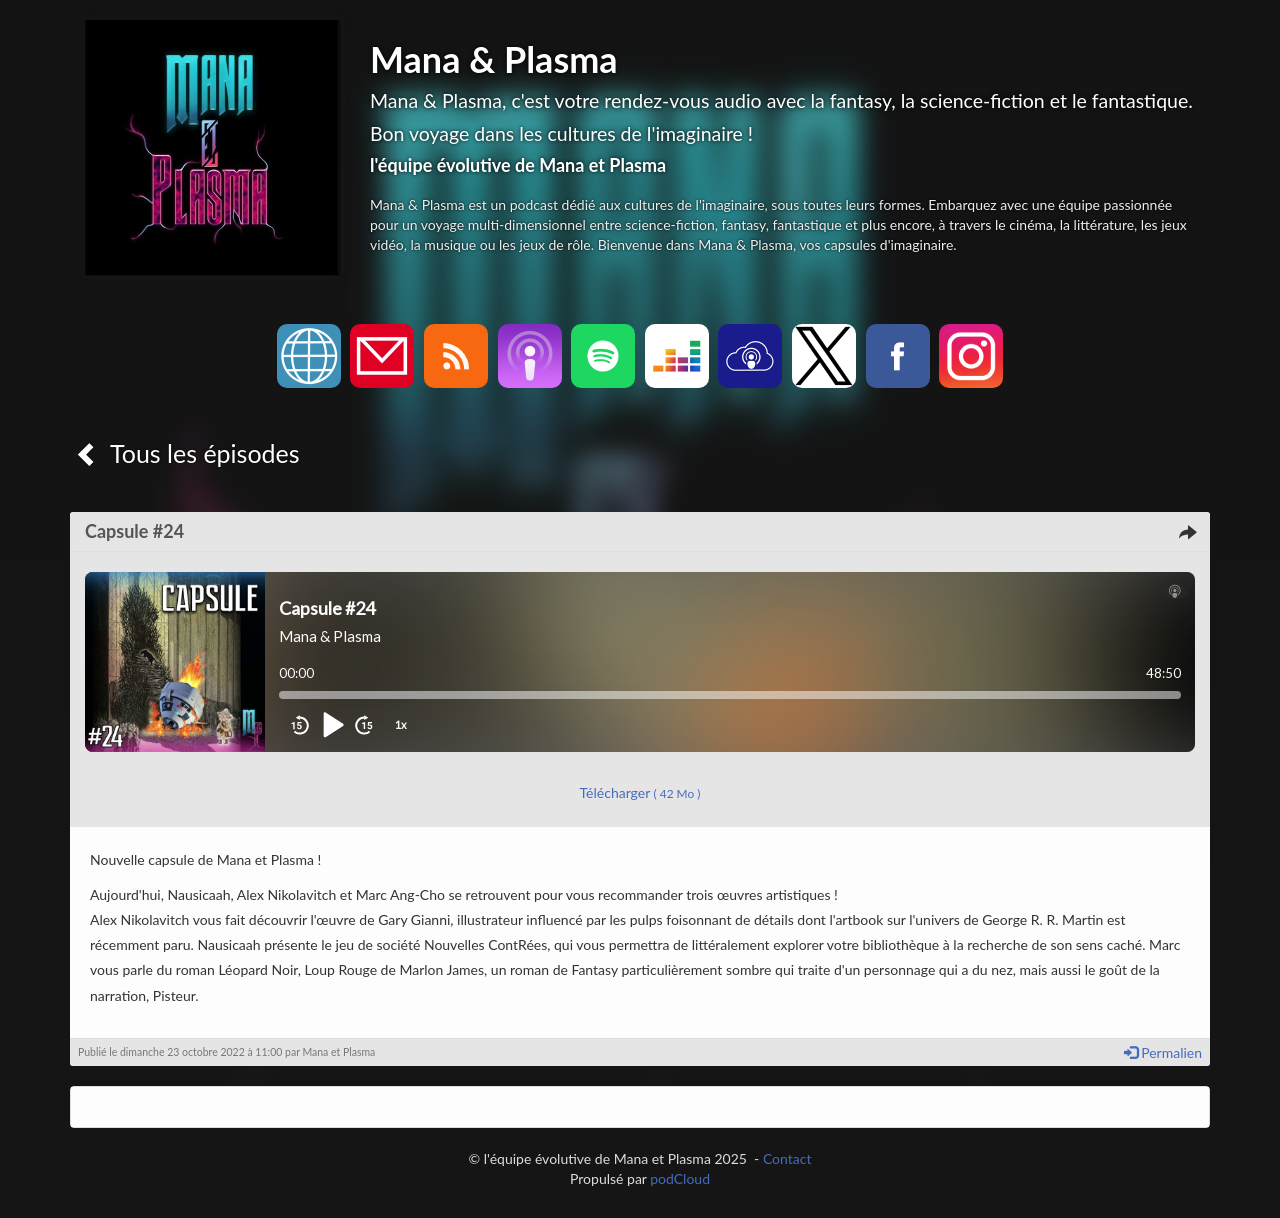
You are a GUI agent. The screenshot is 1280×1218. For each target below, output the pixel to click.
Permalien (1163, 1052)
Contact (787, 1158)
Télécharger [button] (640, 792)
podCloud (680, 1178)
